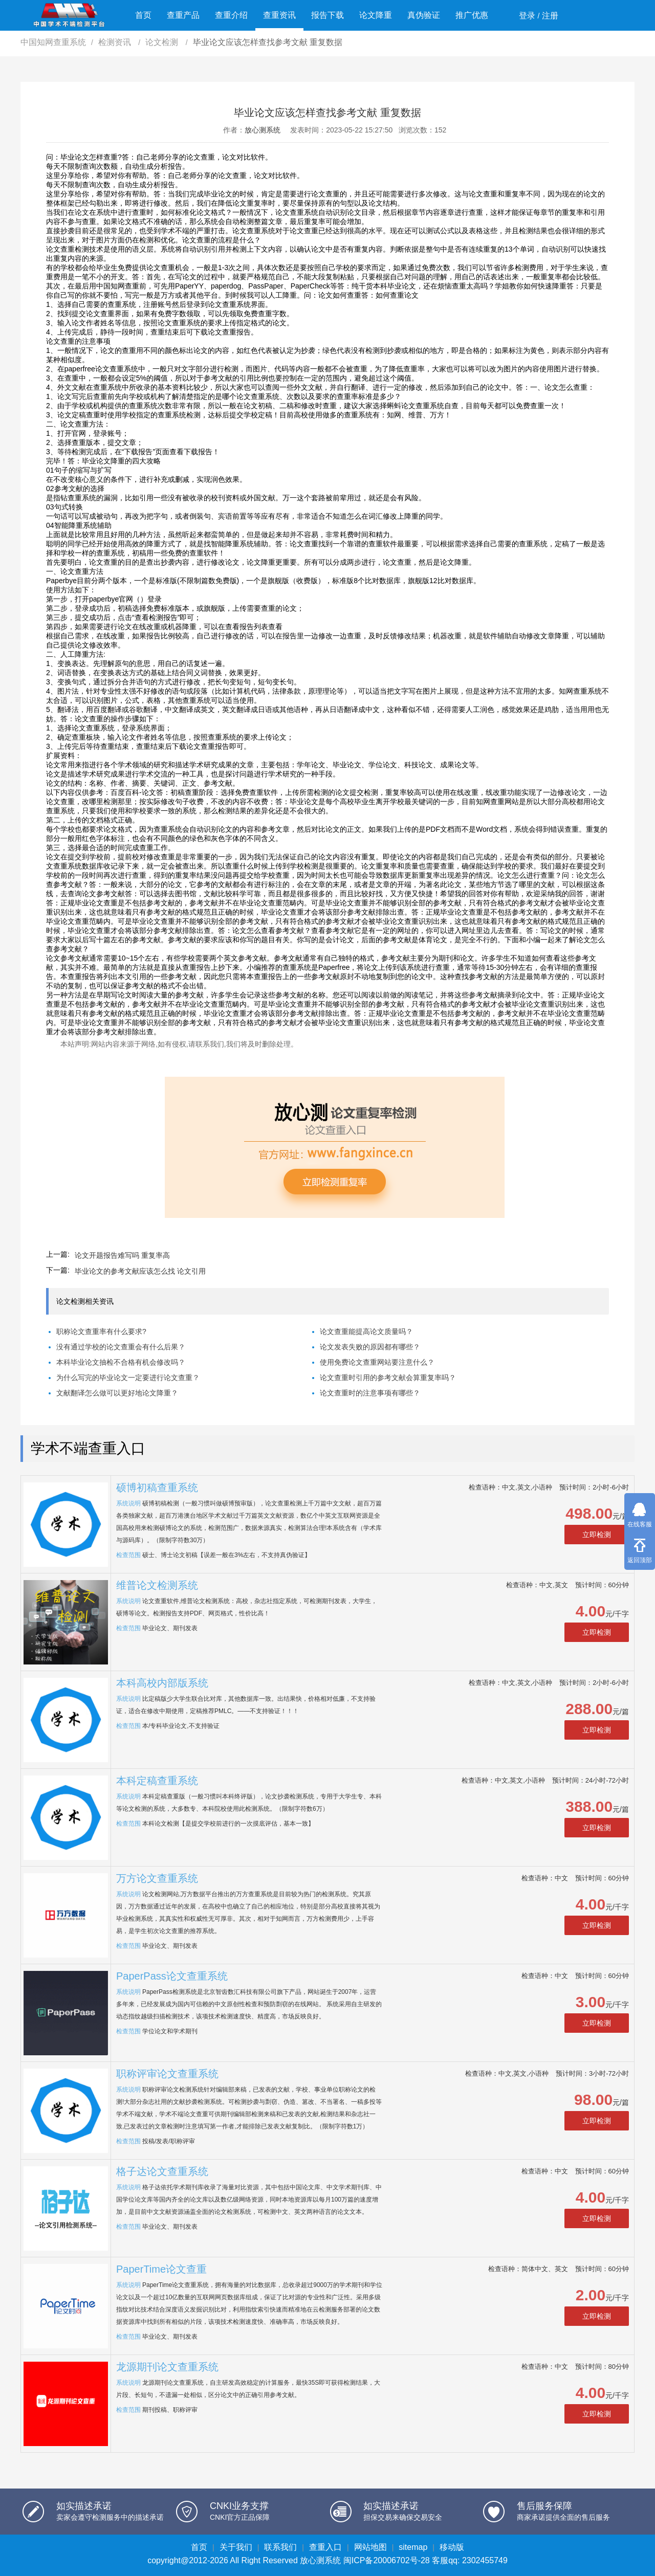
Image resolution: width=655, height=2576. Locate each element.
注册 (550, 15)
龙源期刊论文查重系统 (167, 2366)
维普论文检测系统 (157, 1585)
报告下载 (327, 15)
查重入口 (325, 2547)
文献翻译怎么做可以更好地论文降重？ (117, 1393)
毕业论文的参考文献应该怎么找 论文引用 (140, 1271)
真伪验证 (423, 15)
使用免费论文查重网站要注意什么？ (377, 1362)
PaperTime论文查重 (161, 2269)
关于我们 (236, 2547)
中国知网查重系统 (53, 42)
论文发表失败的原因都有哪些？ (370, 1347)
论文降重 (375, 15)
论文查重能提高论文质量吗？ (366, 1331)
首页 (143, 15)
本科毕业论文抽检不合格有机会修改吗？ (120, 1362)
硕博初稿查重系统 (157, 1487)
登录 (527, 15)
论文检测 (162, 42)
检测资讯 (115, 42)
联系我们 (280, 2547)
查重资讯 (279, 15)
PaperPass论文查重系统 (172, 1976)
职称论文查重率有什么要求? (101, 1331)
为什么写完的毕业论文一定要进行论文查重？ (128, 1377)
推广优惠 (471, 15)
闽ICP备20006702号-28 (386, 2560)
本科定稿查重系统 (157, 1780)
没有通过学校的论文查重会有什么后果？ (120, 1347)
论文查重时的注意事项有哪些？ (370, 1393)
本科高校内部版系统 (162, 1683)
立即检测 (596, 1534)
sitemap (413, 2547)
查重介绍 (231, 15)
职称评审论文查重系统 (167, 2073)
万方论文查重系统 (157, 1878)
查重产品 (183, 15)
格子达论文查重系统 (162, 2171)
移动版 (452, 2547)
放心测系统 (262, 130)
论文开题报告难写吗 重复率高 (122, 1255)
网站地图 (370, 2547)
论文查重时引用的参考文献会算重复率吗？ (388, 1377)
